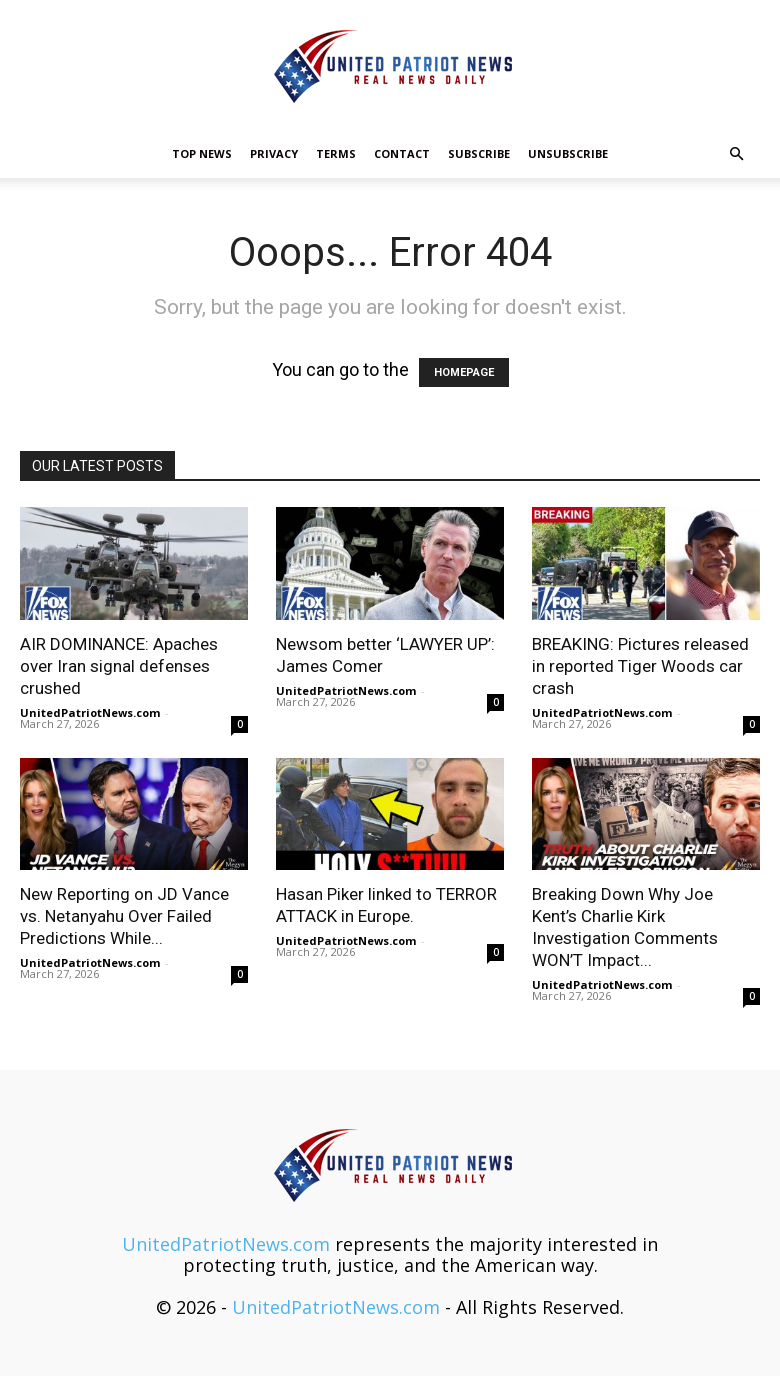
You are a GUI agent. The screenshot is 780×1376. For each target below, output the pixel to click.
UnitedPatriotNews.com (90, 712)
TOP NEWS (202, 153)
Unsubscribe (568, 153)
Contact (402, 153)
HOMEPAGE (464, 372)
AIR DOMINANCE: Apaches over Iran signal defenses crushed (119, 666)
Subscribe (479, 153)
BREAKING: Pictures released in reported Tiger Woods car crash (640, 666)
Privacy (274, 153)
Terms (336, 153)
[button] (736, 153)
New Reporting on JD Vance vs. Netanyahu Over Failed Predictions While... (124, 916)
